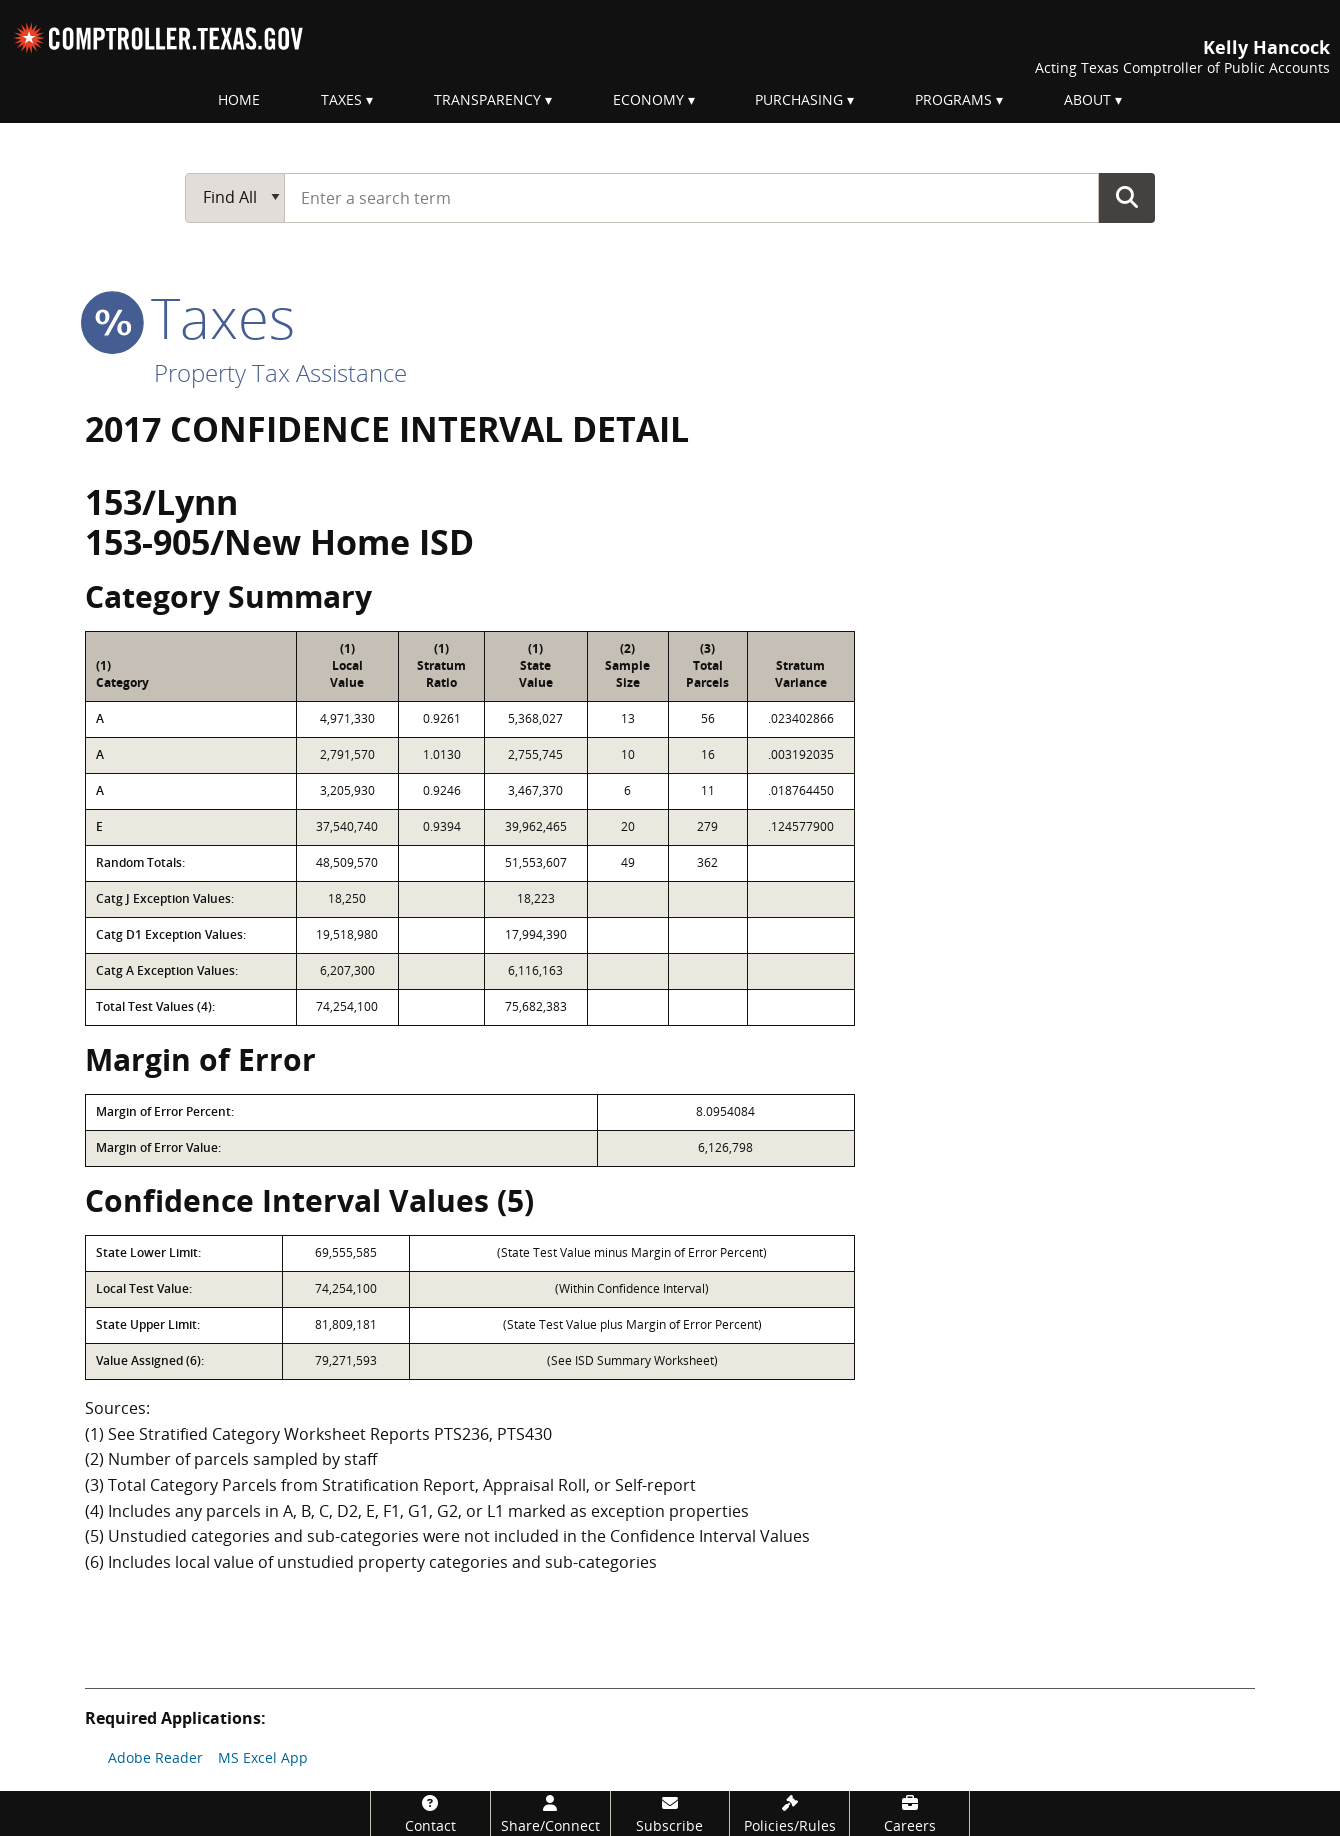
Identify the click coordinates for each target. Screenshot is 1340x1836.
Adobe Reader (155, 1757)
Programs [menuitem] (953, 99)
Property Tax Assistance (280, 372)
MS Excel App (263, 1757)
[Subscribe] (670, 1813)
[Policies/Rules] (789, 1813)
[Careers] (909, 1813)
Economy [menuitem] (648, 99)
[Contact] (430, 1813)
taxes (190, 317)
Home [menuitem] (239, 99)
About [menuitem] (1087, 99)
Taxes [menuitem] (341, 99)
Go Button (1127, 197)
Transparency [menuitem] (487, 99)
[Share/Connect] (550, 1813)
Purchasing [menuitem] (799, 99)
